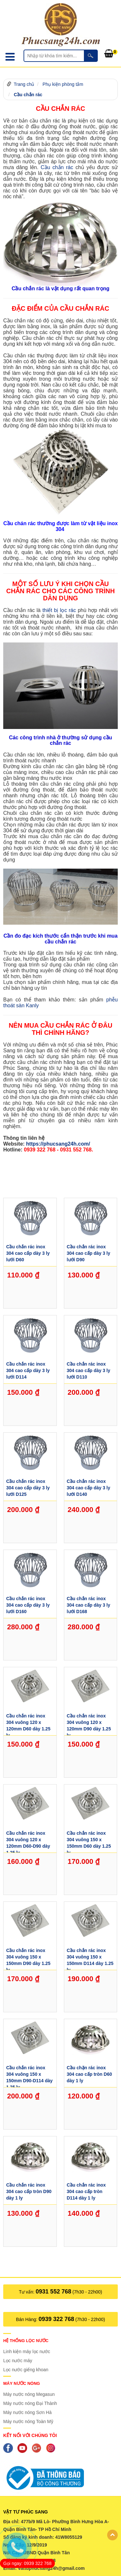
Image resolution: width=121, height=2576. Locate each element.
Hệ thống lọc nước (25, 2340)
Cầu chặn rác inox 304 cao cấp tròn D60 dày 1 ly (89, 2074)
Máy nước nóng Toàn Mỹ (28, 2421)
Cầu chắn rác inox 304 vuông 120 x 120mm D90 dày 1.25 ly (89, 1724)
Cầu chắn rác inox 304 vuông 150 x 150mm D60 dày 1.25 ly (89, 1842)
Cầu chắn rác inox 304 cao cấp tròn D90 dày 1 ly (28, 2191)
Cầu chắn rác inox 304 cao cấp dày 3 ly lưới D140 (88, 1488)
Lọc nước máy (17, 2360)
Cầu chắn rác (28, 94)
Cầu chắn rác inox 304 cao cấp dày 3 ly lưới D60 (28, 1253)
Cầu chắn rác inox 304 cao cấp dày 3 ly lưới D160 (28, 1605)
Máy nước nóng (21, 2383)
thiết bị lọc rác (59, 610)
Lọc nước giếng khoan (25, 2369)
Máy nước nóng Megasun (29, 2394)
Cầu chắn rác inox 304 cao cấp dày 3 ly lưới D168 (88, 1605)
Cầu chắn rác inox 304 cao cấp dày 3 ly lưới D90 (88, 1253)
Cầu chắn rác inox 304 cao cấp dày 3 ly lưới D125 (28, 1488)
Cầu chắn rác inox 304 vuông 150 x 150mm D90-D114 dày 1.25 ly (29, 2076)
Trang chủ (24, 84)
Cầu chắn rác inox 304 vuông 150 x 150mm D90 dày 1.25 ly (28, 1959)
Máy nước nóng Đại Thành (30, 2403)
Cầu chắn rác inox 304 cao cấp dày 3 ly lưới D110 (88, 1370)
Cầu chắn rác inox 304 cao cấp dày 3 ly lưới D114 (28, 1370)
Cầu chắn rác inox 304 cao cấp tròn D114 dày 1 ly (86, 2191)
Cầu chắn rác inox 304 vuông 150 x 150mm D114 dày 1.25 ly (90, 1959)
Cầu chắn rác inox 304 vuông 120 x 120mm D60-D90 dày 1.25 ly (28, 1842)
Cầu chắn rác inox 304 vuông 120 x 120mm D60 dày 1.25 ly (28, 1724)
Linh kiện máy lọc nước (26, 2351)
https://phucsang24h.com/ (58, 1144)
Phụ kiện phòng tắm (63, 84)
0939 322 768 (56, 2319)
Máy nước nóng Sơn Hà (27, 2412)
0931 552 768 (53, 2291)
